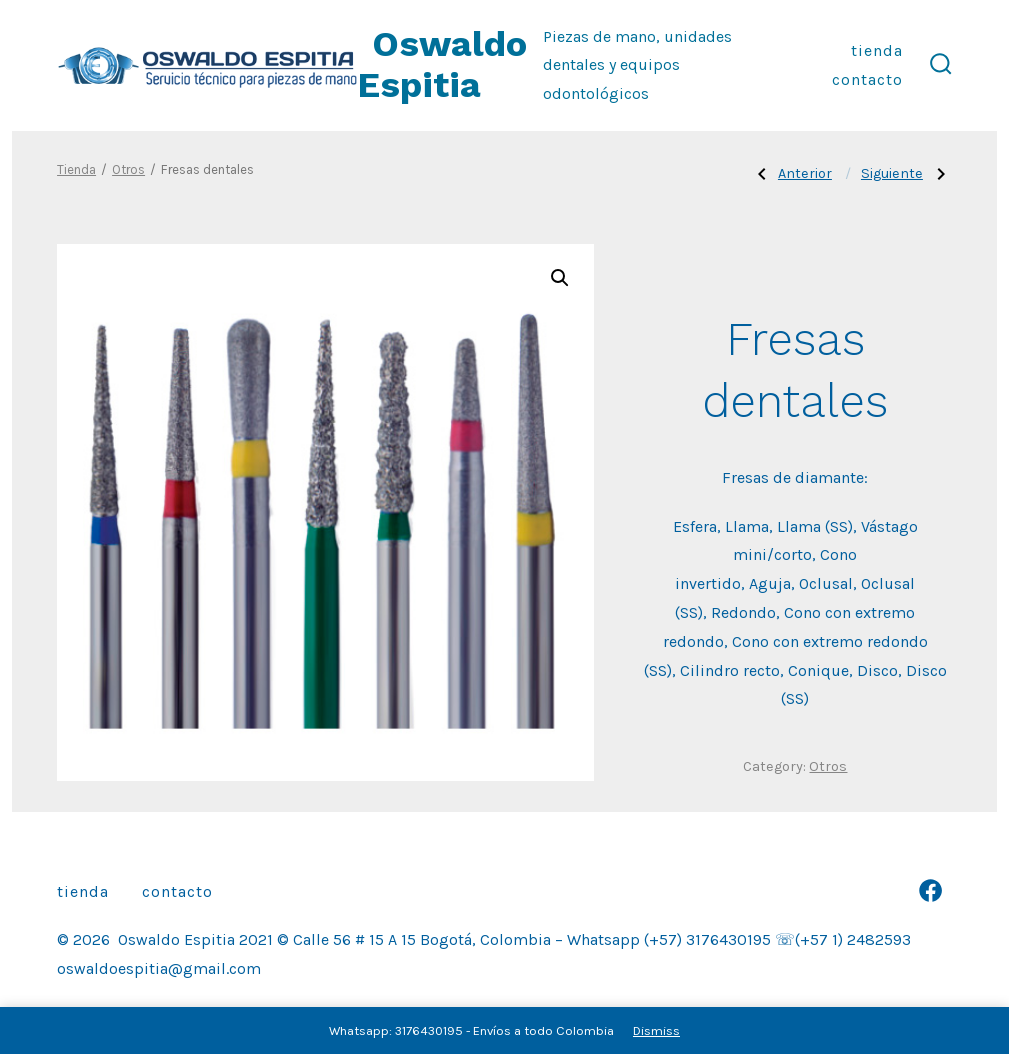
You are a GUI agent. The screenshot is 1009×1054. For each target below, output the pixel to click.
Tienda (877, 50)
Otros (128, 169)
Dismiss (656, 1030)
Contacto (867, 79)
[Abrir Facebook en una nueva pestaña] (930, 890)
